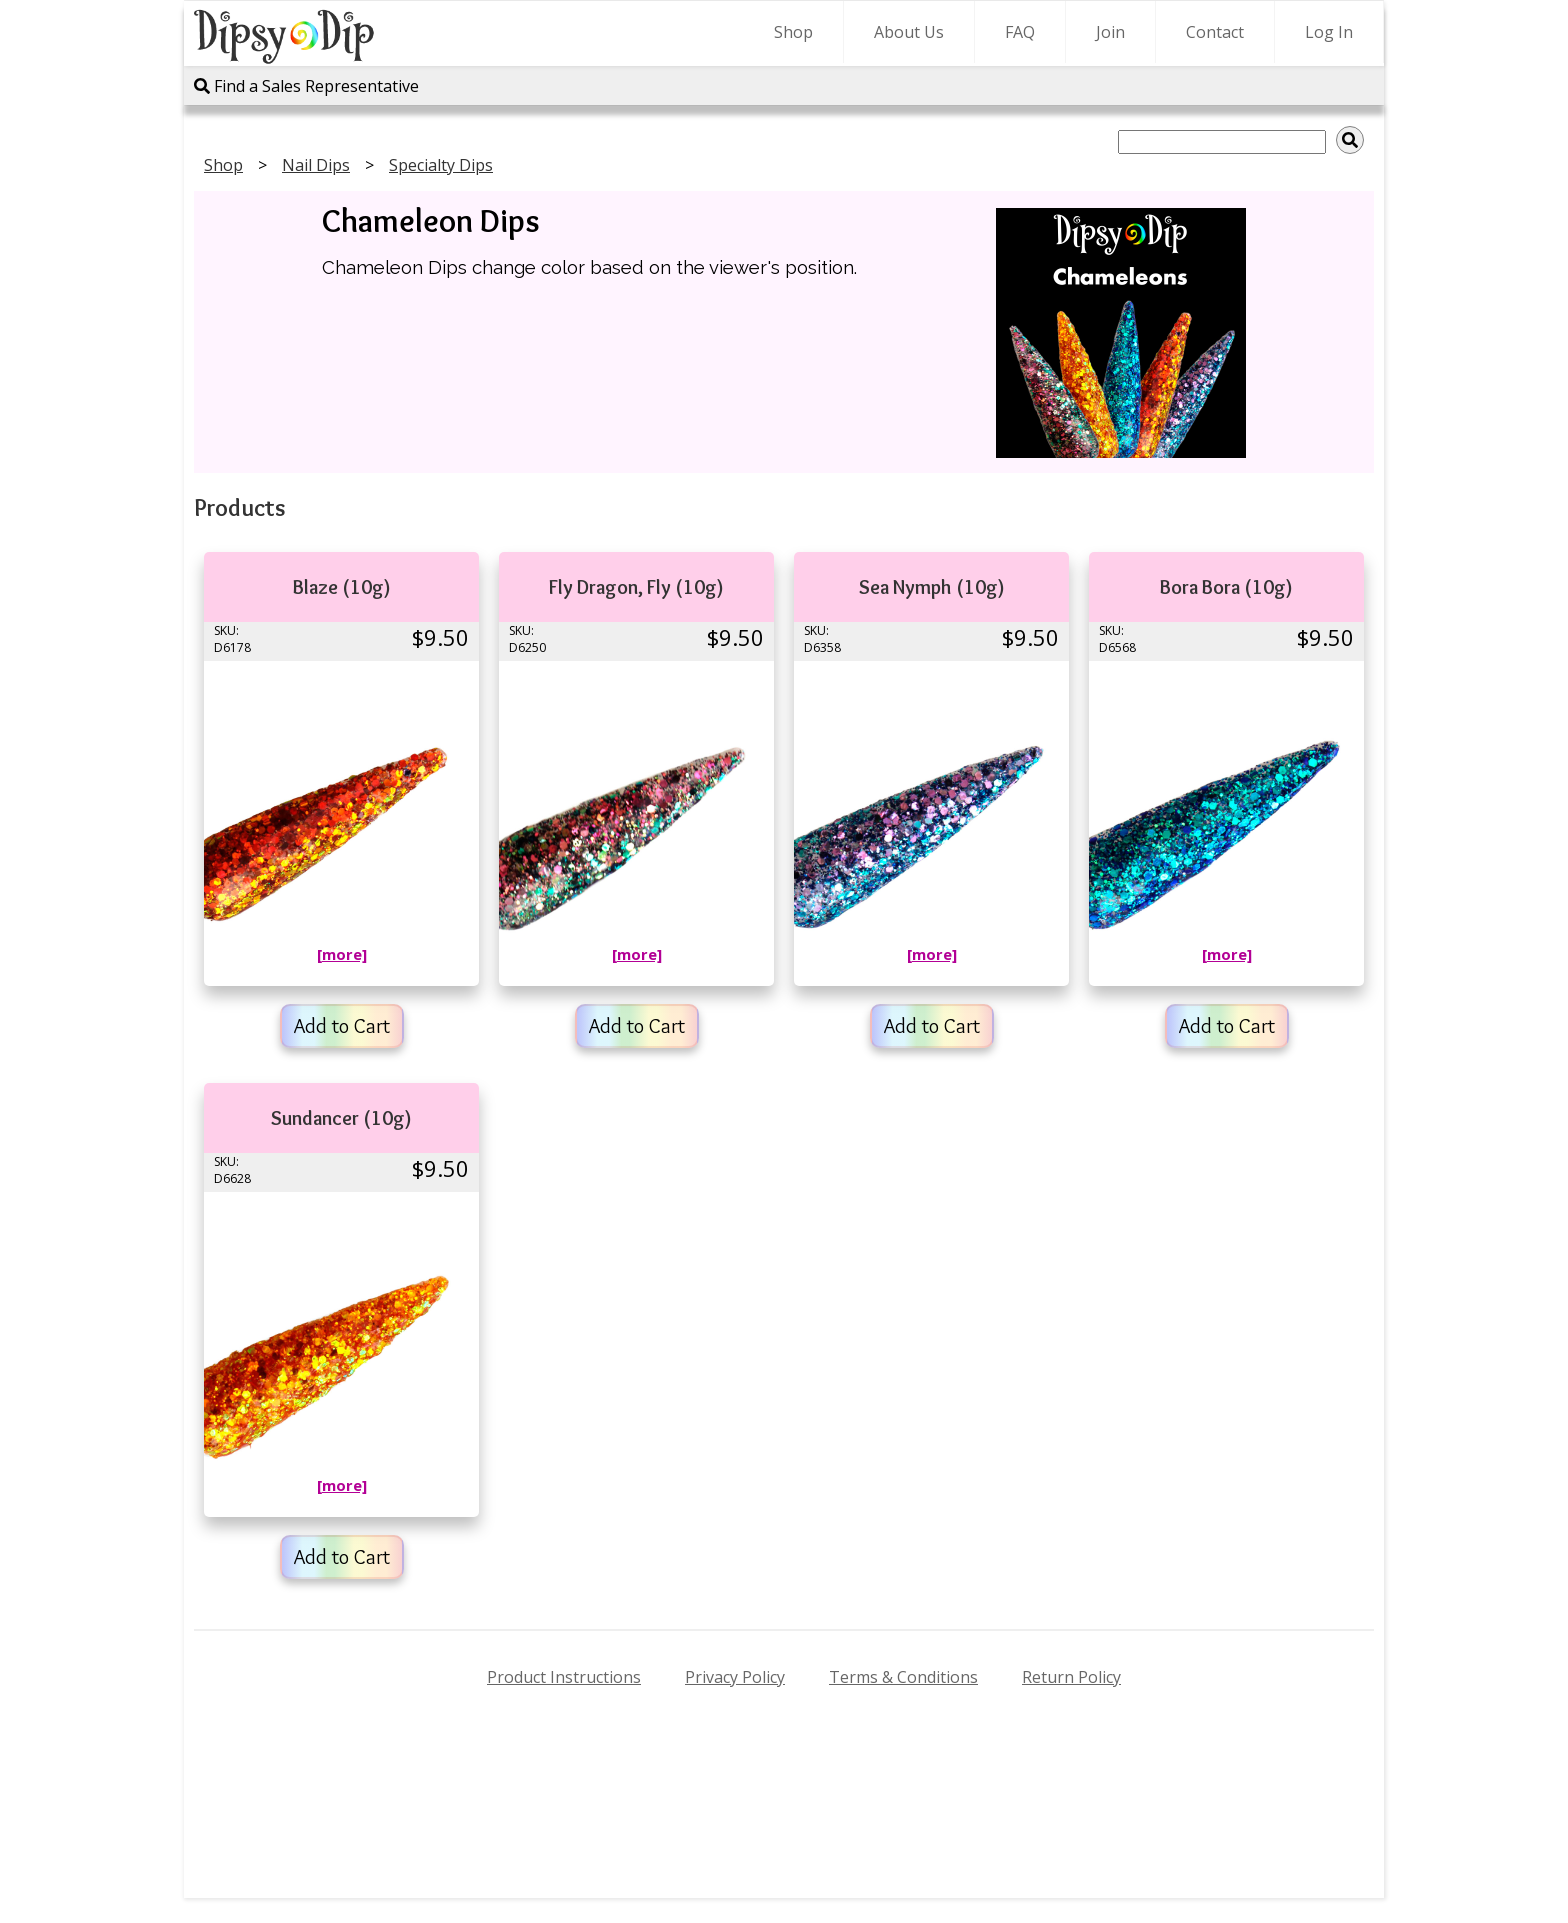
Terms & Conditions (903, 1677)
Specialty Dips (441, 165)
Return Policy (1071, 1677)
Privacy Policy (735, 1677)
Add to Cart (342, 1026)
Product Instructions (564, 1677)
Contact (1215, 32)
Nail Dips (316, 165)
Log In (1329, 32)
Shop (793, 32)
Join (1110, 32)
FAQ (1020, 32)
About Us (909, 32)
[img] (1350, 140)
